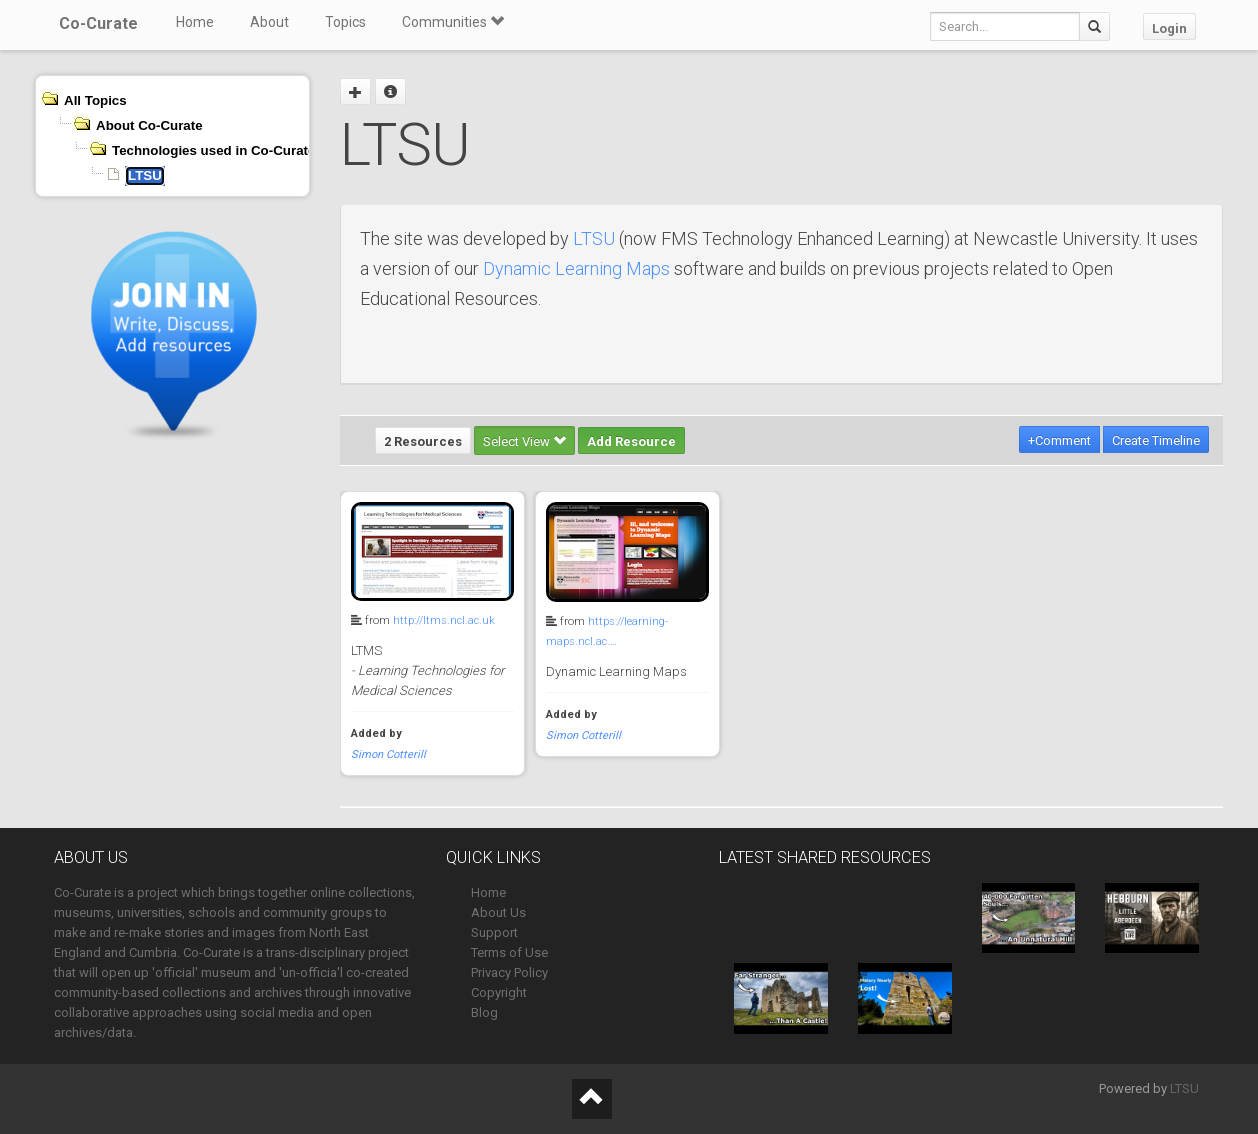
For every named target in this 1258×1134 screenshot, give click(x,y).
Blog (484, 1012)
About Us (498, 912)
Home (195, 22)
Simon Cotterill (388, 754)
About (269, 22)
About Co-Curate (149, 125)
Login (1169, 28)
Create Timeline (1156, 440)
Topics (345, 22)
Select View (524, 441)
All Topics (95, 100)
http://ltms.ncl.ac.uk (444, 620)
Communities (453, 22)
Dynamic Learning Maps (576, 268)
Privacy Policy (509, 972)
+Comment (1059, 440)
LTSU (594, 238)
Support (494, 932)
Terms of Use (509, 952)
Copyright (499, 992)
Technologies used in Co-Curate (213, 150)
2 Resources (423, 441)
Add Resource (631, 441)
